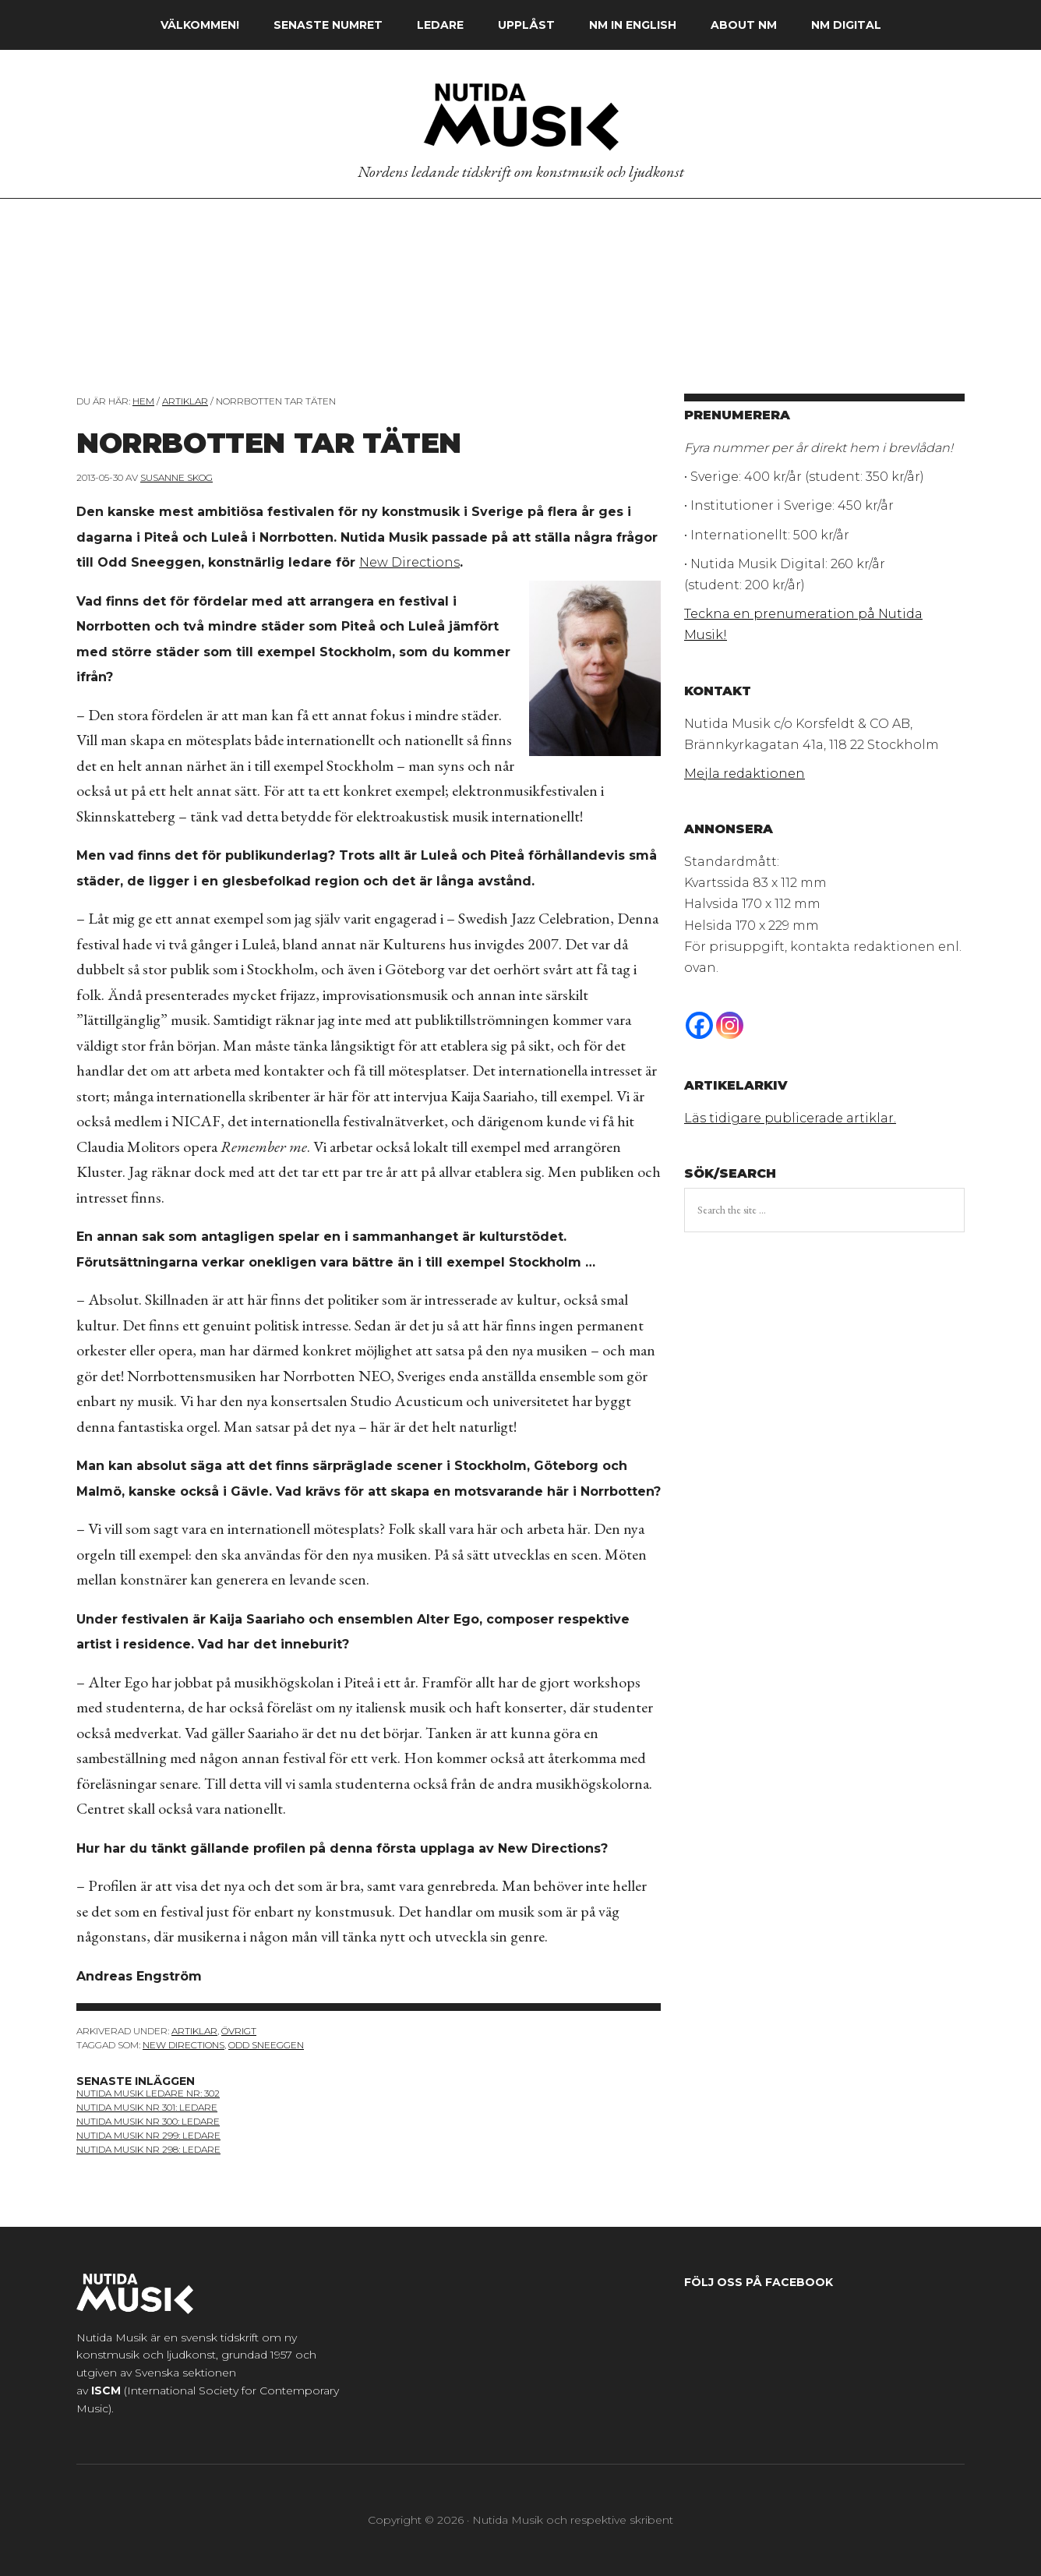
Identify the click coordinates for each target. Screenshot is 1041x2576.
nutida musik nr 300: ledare (148, 2121)
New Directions (409, 562)
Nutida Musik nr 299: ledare (148, 2135)
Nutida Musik (520, 116)
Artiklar (194, 2031)
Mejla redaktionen (744, 773)
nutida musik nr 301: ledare (146, 2107)
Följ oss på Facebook (758, 2282)
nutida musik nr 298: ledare (148, 2149)
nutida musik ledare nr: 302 (148, 2093)
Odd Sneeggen (266, 2045)
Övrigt (238, 2031)
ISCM (106, 2390)
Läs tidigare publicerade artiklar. (790, 1118)
